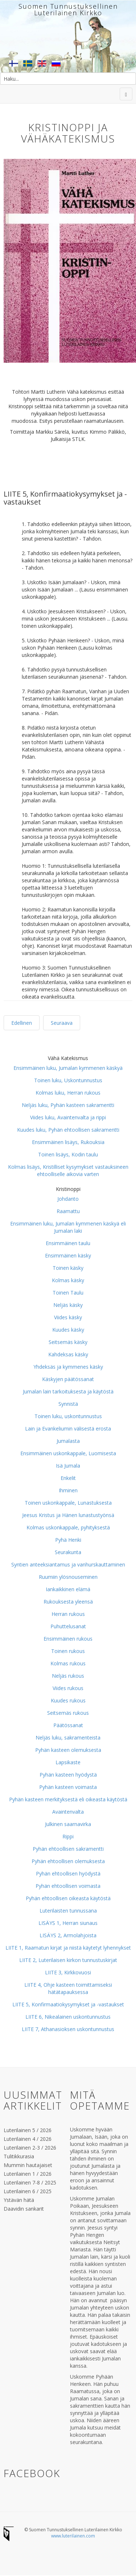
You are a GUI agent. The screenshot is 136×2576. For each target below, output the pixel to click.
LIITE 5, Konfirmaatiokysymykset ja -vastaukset (68, 2004)
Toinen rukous (68, 1651)
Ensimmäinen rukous (68, 1638)
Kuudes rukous (68, 1700)
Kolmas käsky (68, 1280)
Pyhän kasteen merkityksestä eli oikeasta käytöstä (68, 1799)
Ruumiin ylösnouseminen (68, 1576)
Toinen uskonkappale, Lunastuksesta (68, 1502)
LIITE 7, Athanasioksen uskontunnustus (68, 2029)
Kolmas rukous (68, 1663)
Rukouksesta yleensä (68, 1601)
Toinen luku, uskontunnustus (68, 1416)
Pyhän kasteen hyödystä (68, 1774)
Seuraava (62, 1022)
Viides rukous (68, 1688)
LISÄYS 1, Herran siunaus (68, 1922)
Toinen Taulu (68, 1292)
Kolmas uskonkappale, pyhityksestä (68, 1527)
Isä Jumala (68, 1465)
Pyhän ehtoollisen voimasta (68, 1885)
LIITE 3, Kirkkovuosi (68, 1972)
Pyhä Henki (68, 1539)
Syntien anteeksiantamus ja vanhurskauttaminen (68, 1564)
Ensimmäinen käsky (68, 1255)
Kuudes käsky (68, 1329)
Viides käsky (68, 1317)
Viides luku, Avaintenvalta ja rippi (68, 1117)
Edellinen (21, 1022)
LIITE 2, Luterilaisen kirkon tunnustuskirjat (68, 1960)
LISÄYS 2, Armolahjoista (68, 1935)
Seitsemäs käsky (68, 1342)
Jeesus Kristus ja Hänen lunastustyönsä (68, 1515)
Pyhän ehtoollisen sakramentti (68, 1848)
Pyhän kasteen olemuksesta (68, 1749)
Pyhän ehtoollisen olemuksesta (68, 1861)
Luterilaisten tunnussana (68, 1910)
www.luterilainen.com (73, 2536)
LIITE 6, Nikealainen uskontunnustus (68, 2016)
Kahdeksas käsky (68, 1354)
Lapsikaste (68, 1762)
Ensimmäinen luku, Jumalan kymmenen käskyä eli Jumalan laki (68, 1227)
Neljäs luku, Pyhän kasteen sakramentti (68, 1105)
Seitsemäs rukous (68, 1712)
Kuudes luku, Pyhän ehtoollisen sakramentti (68, 1129)
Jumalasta (68, 1440)
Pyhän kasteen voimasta (68, 1786)
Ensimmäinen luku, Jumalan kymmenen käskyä (68, 1067)
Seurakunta (68, 1552)
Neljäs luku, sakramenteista (68, 1737)
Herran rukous (68, 1613)
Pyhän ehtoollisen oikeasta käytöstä (68, 1898)
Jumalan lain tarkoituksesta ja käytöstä (68, 1391)
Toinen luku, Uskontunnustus (68, 1080)
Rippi (68, 1836)
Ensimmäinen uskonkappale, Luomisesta (68, 1453)
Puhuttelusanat (68, 1626)
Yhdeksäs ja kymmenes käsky (68, 1366)
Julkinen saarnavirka (68, 1824)
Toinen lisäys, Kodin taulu (68, 1154)
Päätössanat (68, 1725)
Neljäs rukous (68, 1675)
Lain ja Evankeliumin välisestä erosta (68, 1428)
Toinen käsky (68, 1267)
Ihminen (68, 1490)
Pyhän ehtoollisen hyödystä (68, 1873)
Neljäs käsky (68, 1304)
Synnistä (68, 1403)
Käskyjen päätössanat (68, 1379)
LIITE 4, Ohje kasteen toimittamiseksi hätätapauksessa (68, 1988)
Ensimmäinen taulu (68, 1243)
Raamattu (68, 1211)
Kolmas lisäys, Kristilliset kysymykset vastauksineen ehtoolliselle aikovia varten (68, 1170)
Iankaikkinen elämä (68, 1589)
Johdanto (68, 1198)
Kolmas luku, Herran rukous (68, 1092)
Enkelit (68, 1477)
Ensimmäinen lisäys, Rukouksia (68, 1142)
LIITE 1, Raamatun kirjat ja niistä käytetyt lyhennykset (68, 1947)
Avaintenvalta (68, 1811)
